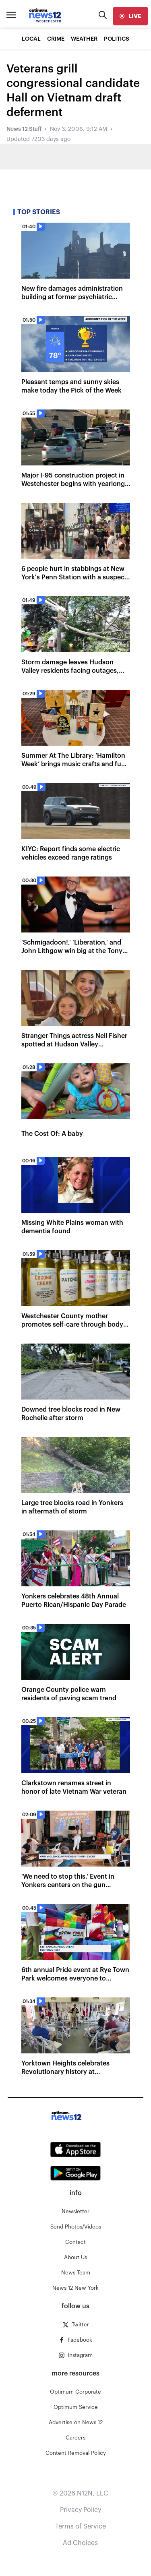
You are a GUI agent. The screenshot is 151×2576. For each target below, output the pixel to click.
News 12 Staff (23, 129)
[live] (130, 16)
